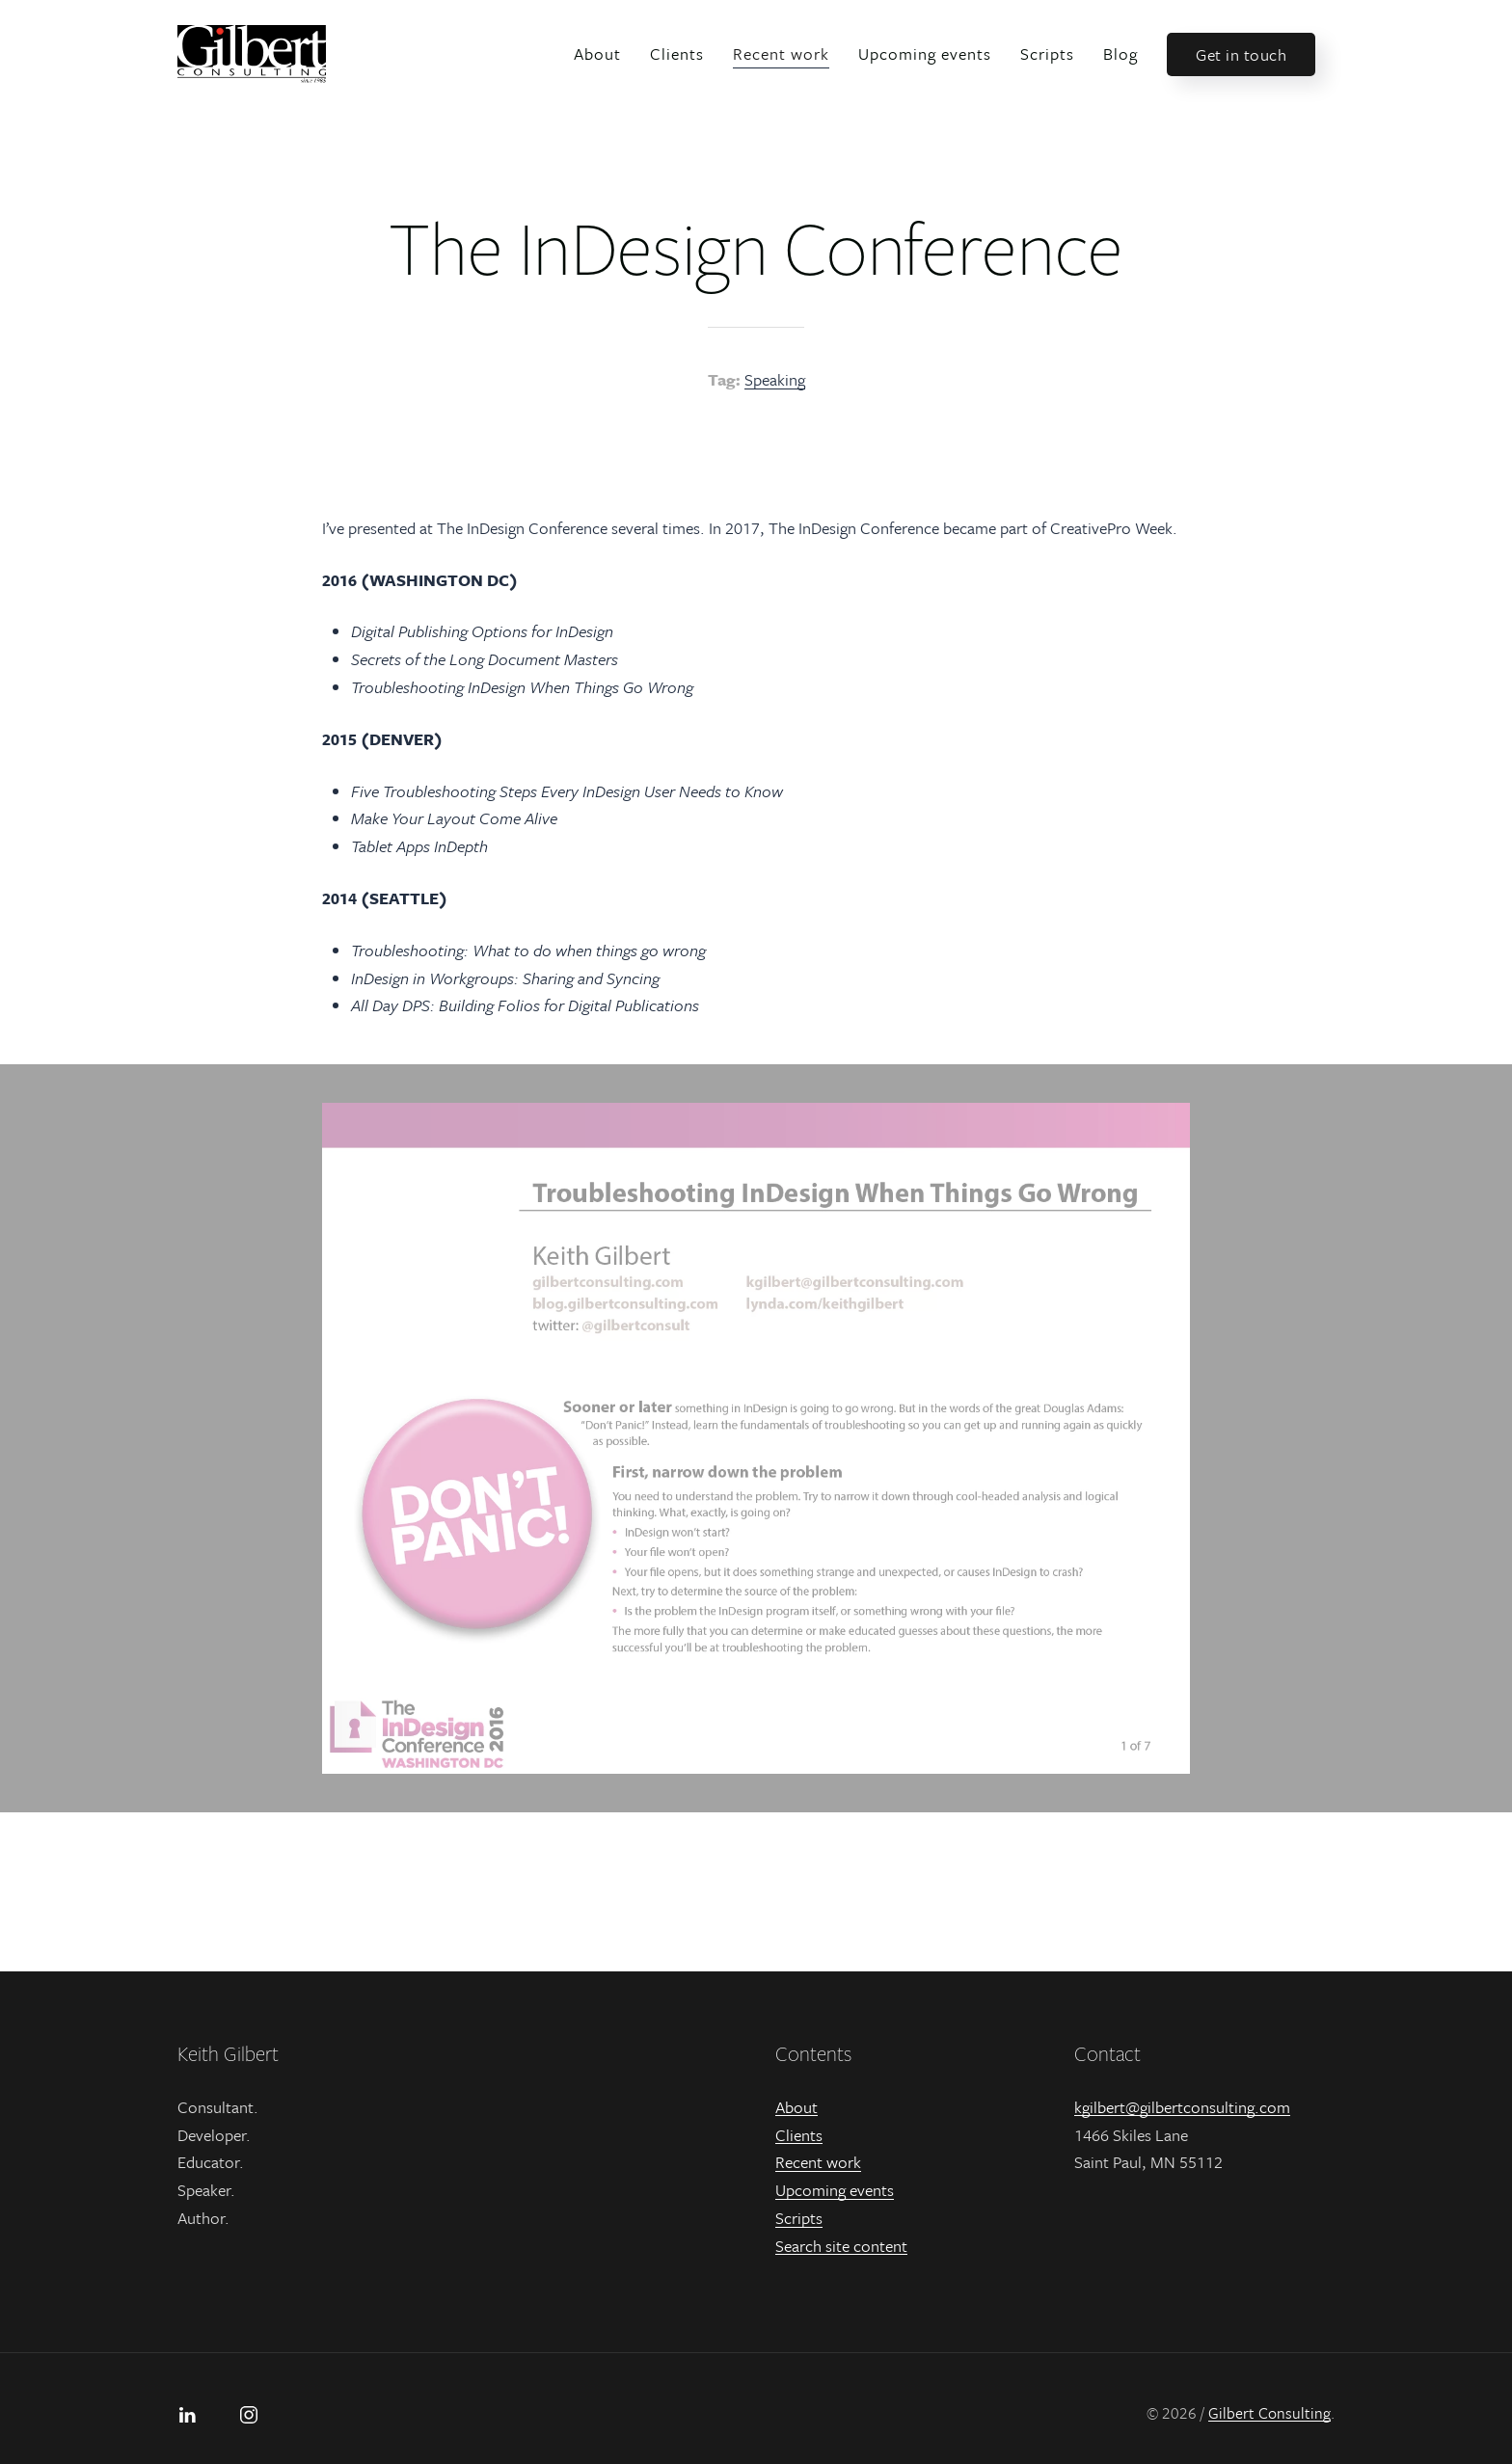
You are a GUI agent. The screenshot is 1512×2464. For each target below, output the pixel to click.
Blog (1120, 53)
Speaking (774, 379)
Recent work (781, 53)
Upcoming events (924, 53)
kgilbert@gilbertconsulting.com (1182, 2107)
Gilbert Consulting (1269, 2412)
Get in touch (1241, 54)
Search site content (841, 2246)
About (597, 53)
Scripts (1047, 53)
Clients (677, 53)
